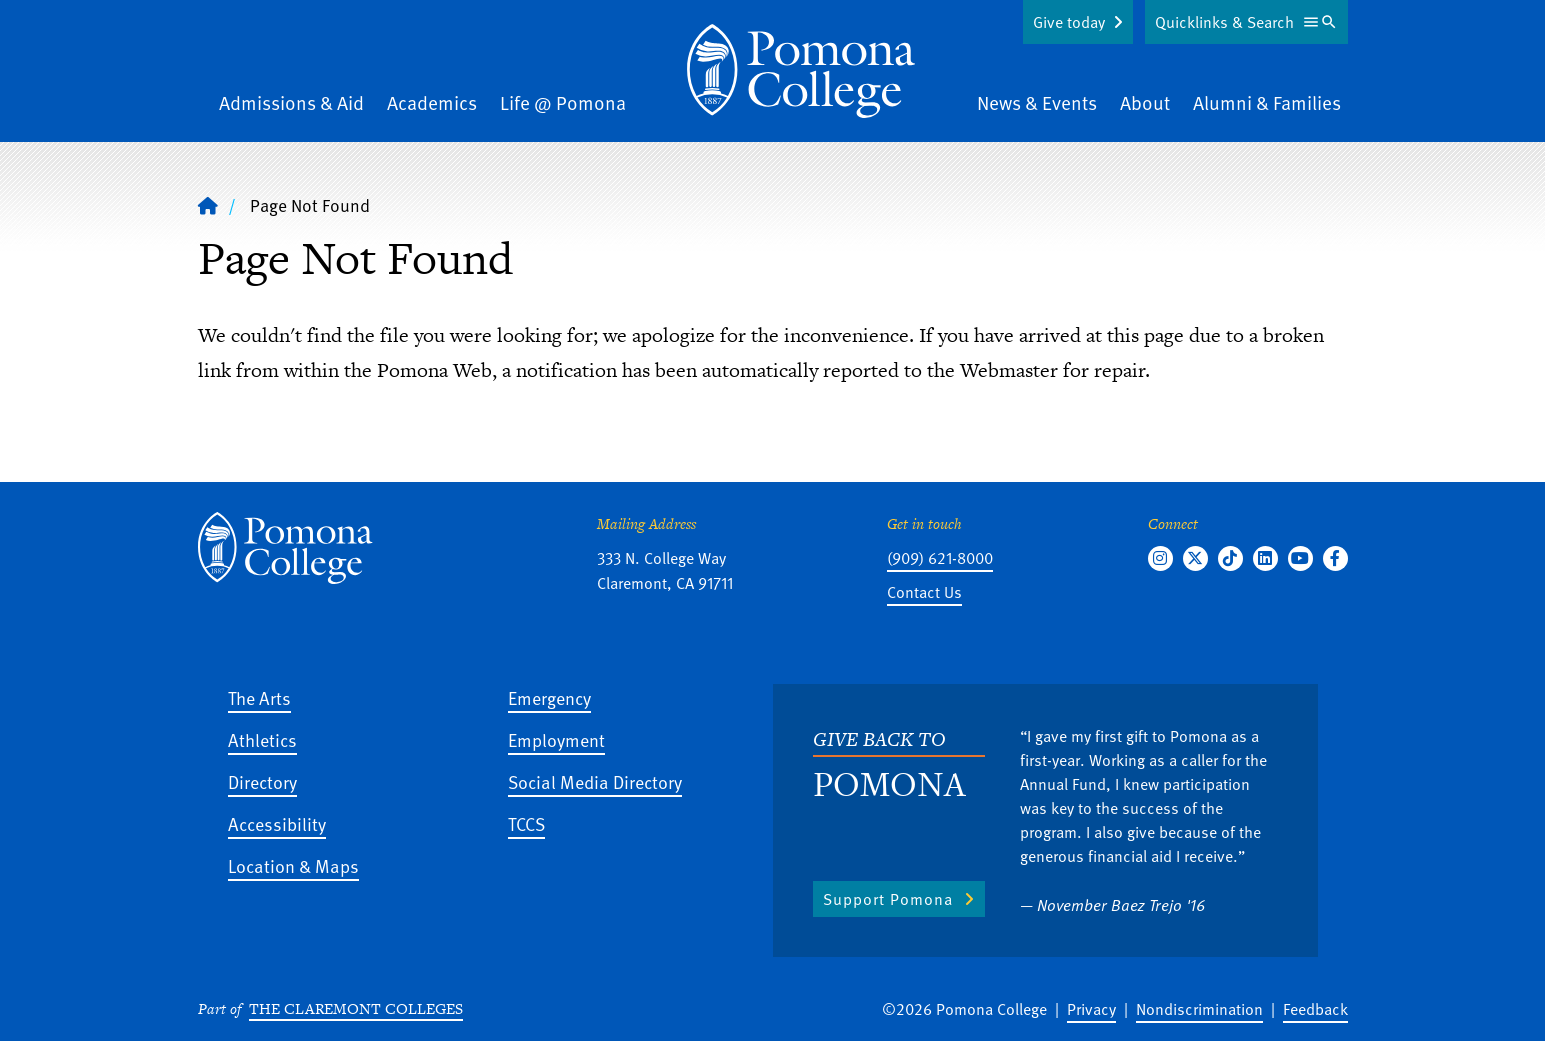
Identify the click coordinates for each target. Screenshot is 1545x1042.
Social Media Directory (595, 781)
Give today (1069, 22)
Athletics (262, 739)
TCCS (526, 823)
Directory (262, 781)
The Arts (259, 697)
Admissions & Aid (291, 102)
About (1145, 102)
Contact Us (924, 592)
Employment (556, 739)
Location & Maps (293, 865)
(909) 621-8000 (940, 558)
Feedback (1315, 1009)
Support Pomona (888, 899)
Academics (432, 102)
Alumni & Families (1267, 102)
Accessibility (277, 823)
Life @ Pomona (563, 102)
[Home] (801, 71)
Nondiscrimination (1199, 1009)
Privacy (1091, 1009)
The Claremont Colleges (356, 1008)
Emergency (549, 697)
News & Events (1037, 102)
